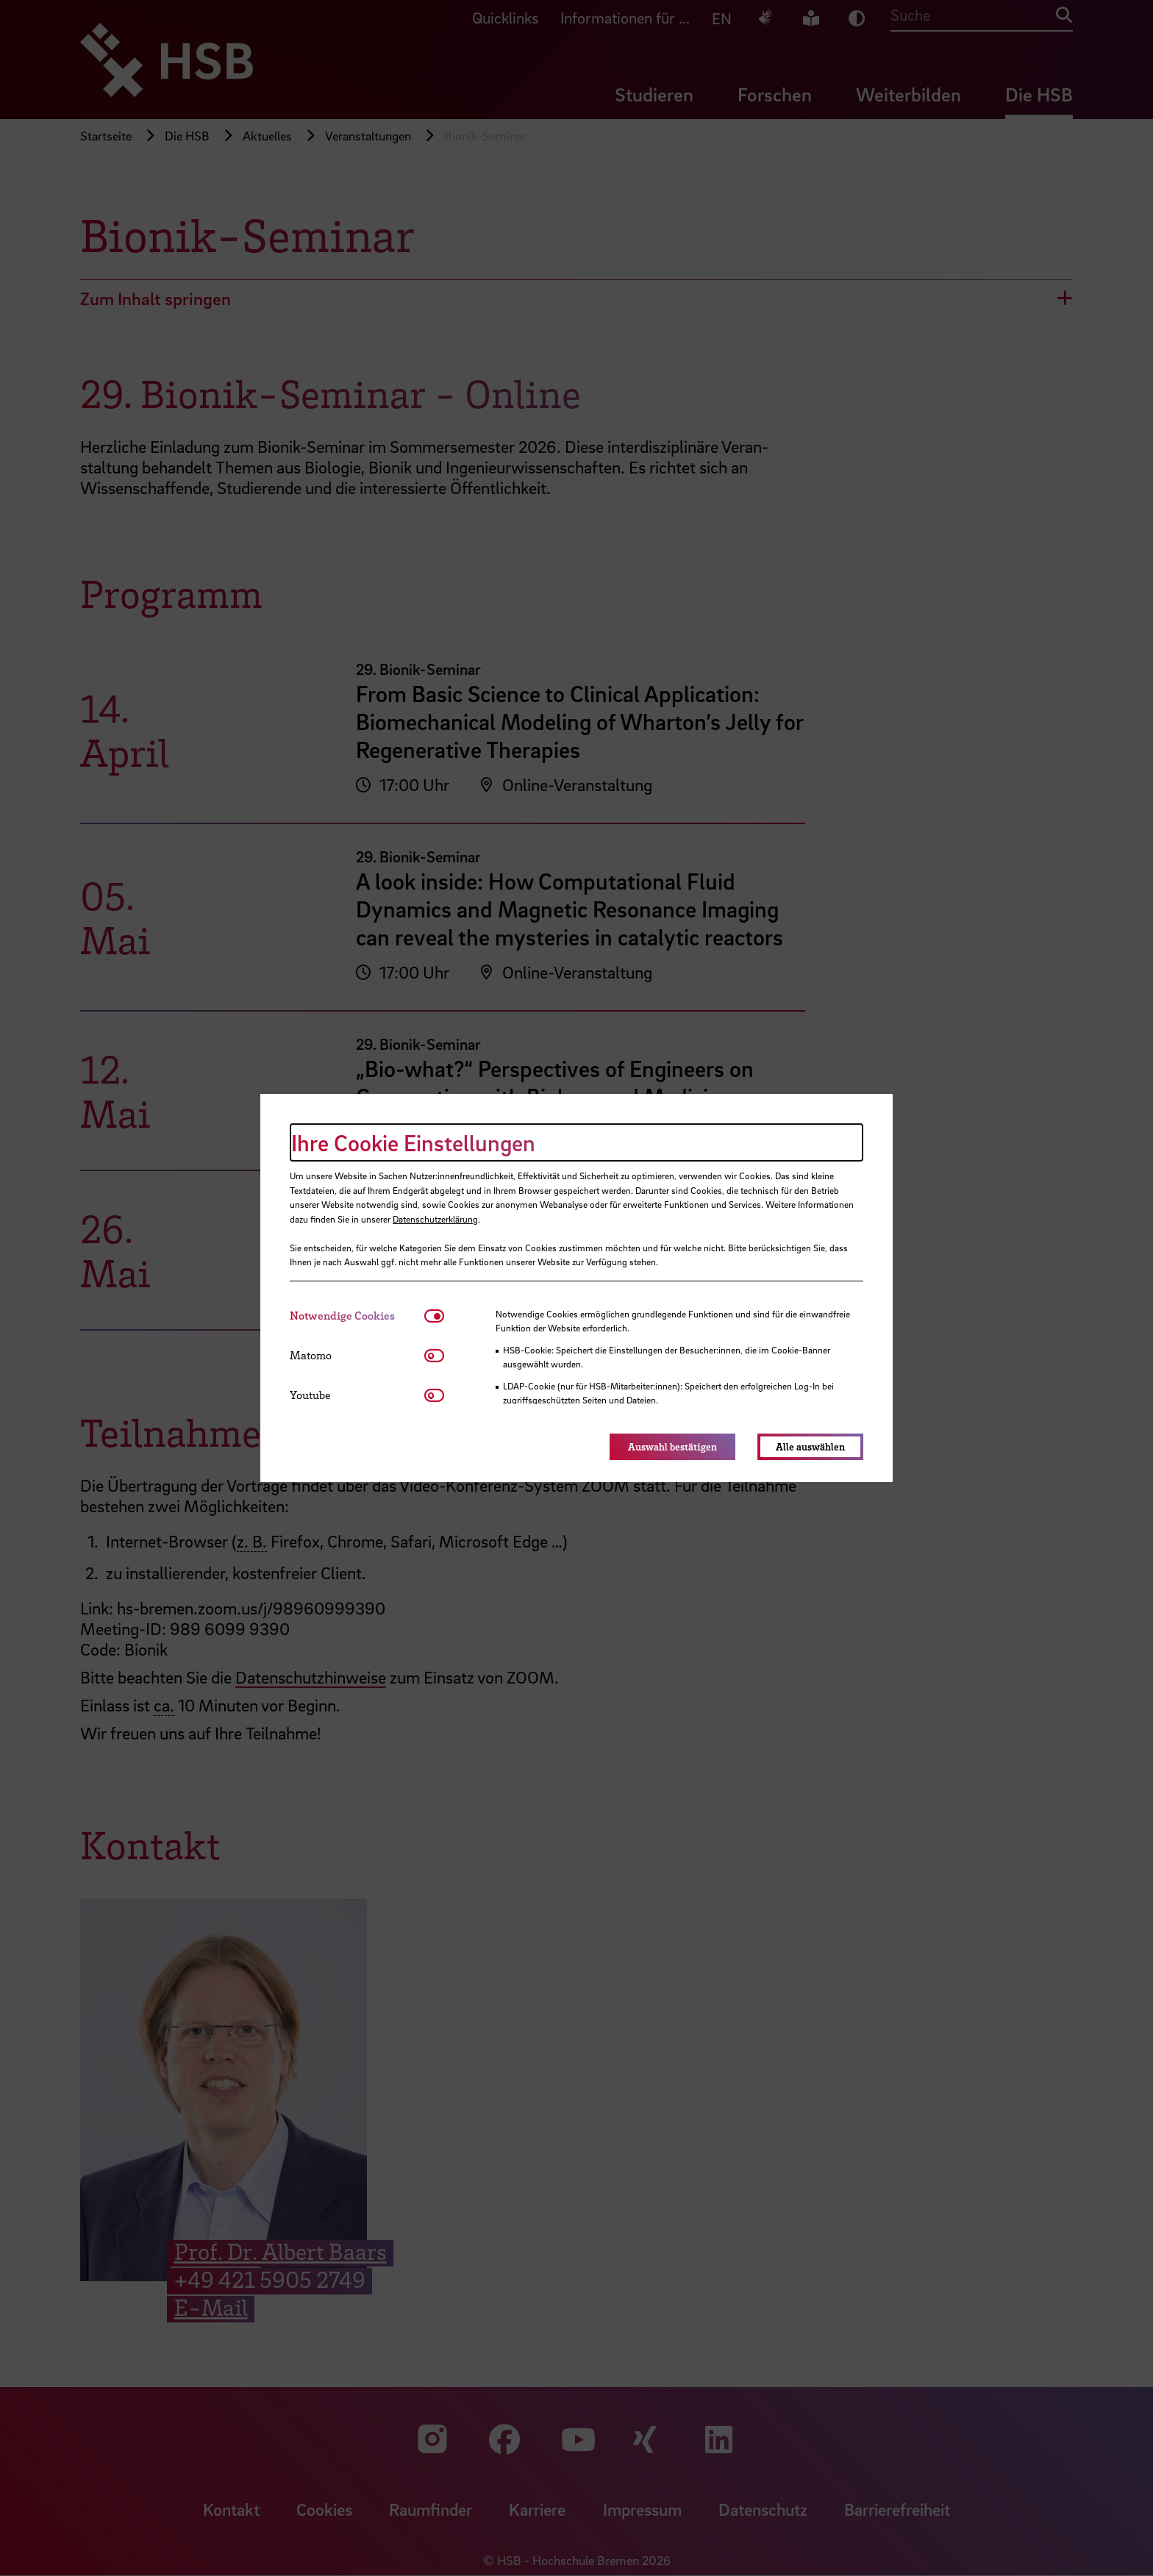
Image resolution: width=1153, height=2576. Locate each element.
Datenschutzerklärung (435, 1219)
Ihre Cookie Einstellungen (413, 1142)
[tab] (357, 1315)
